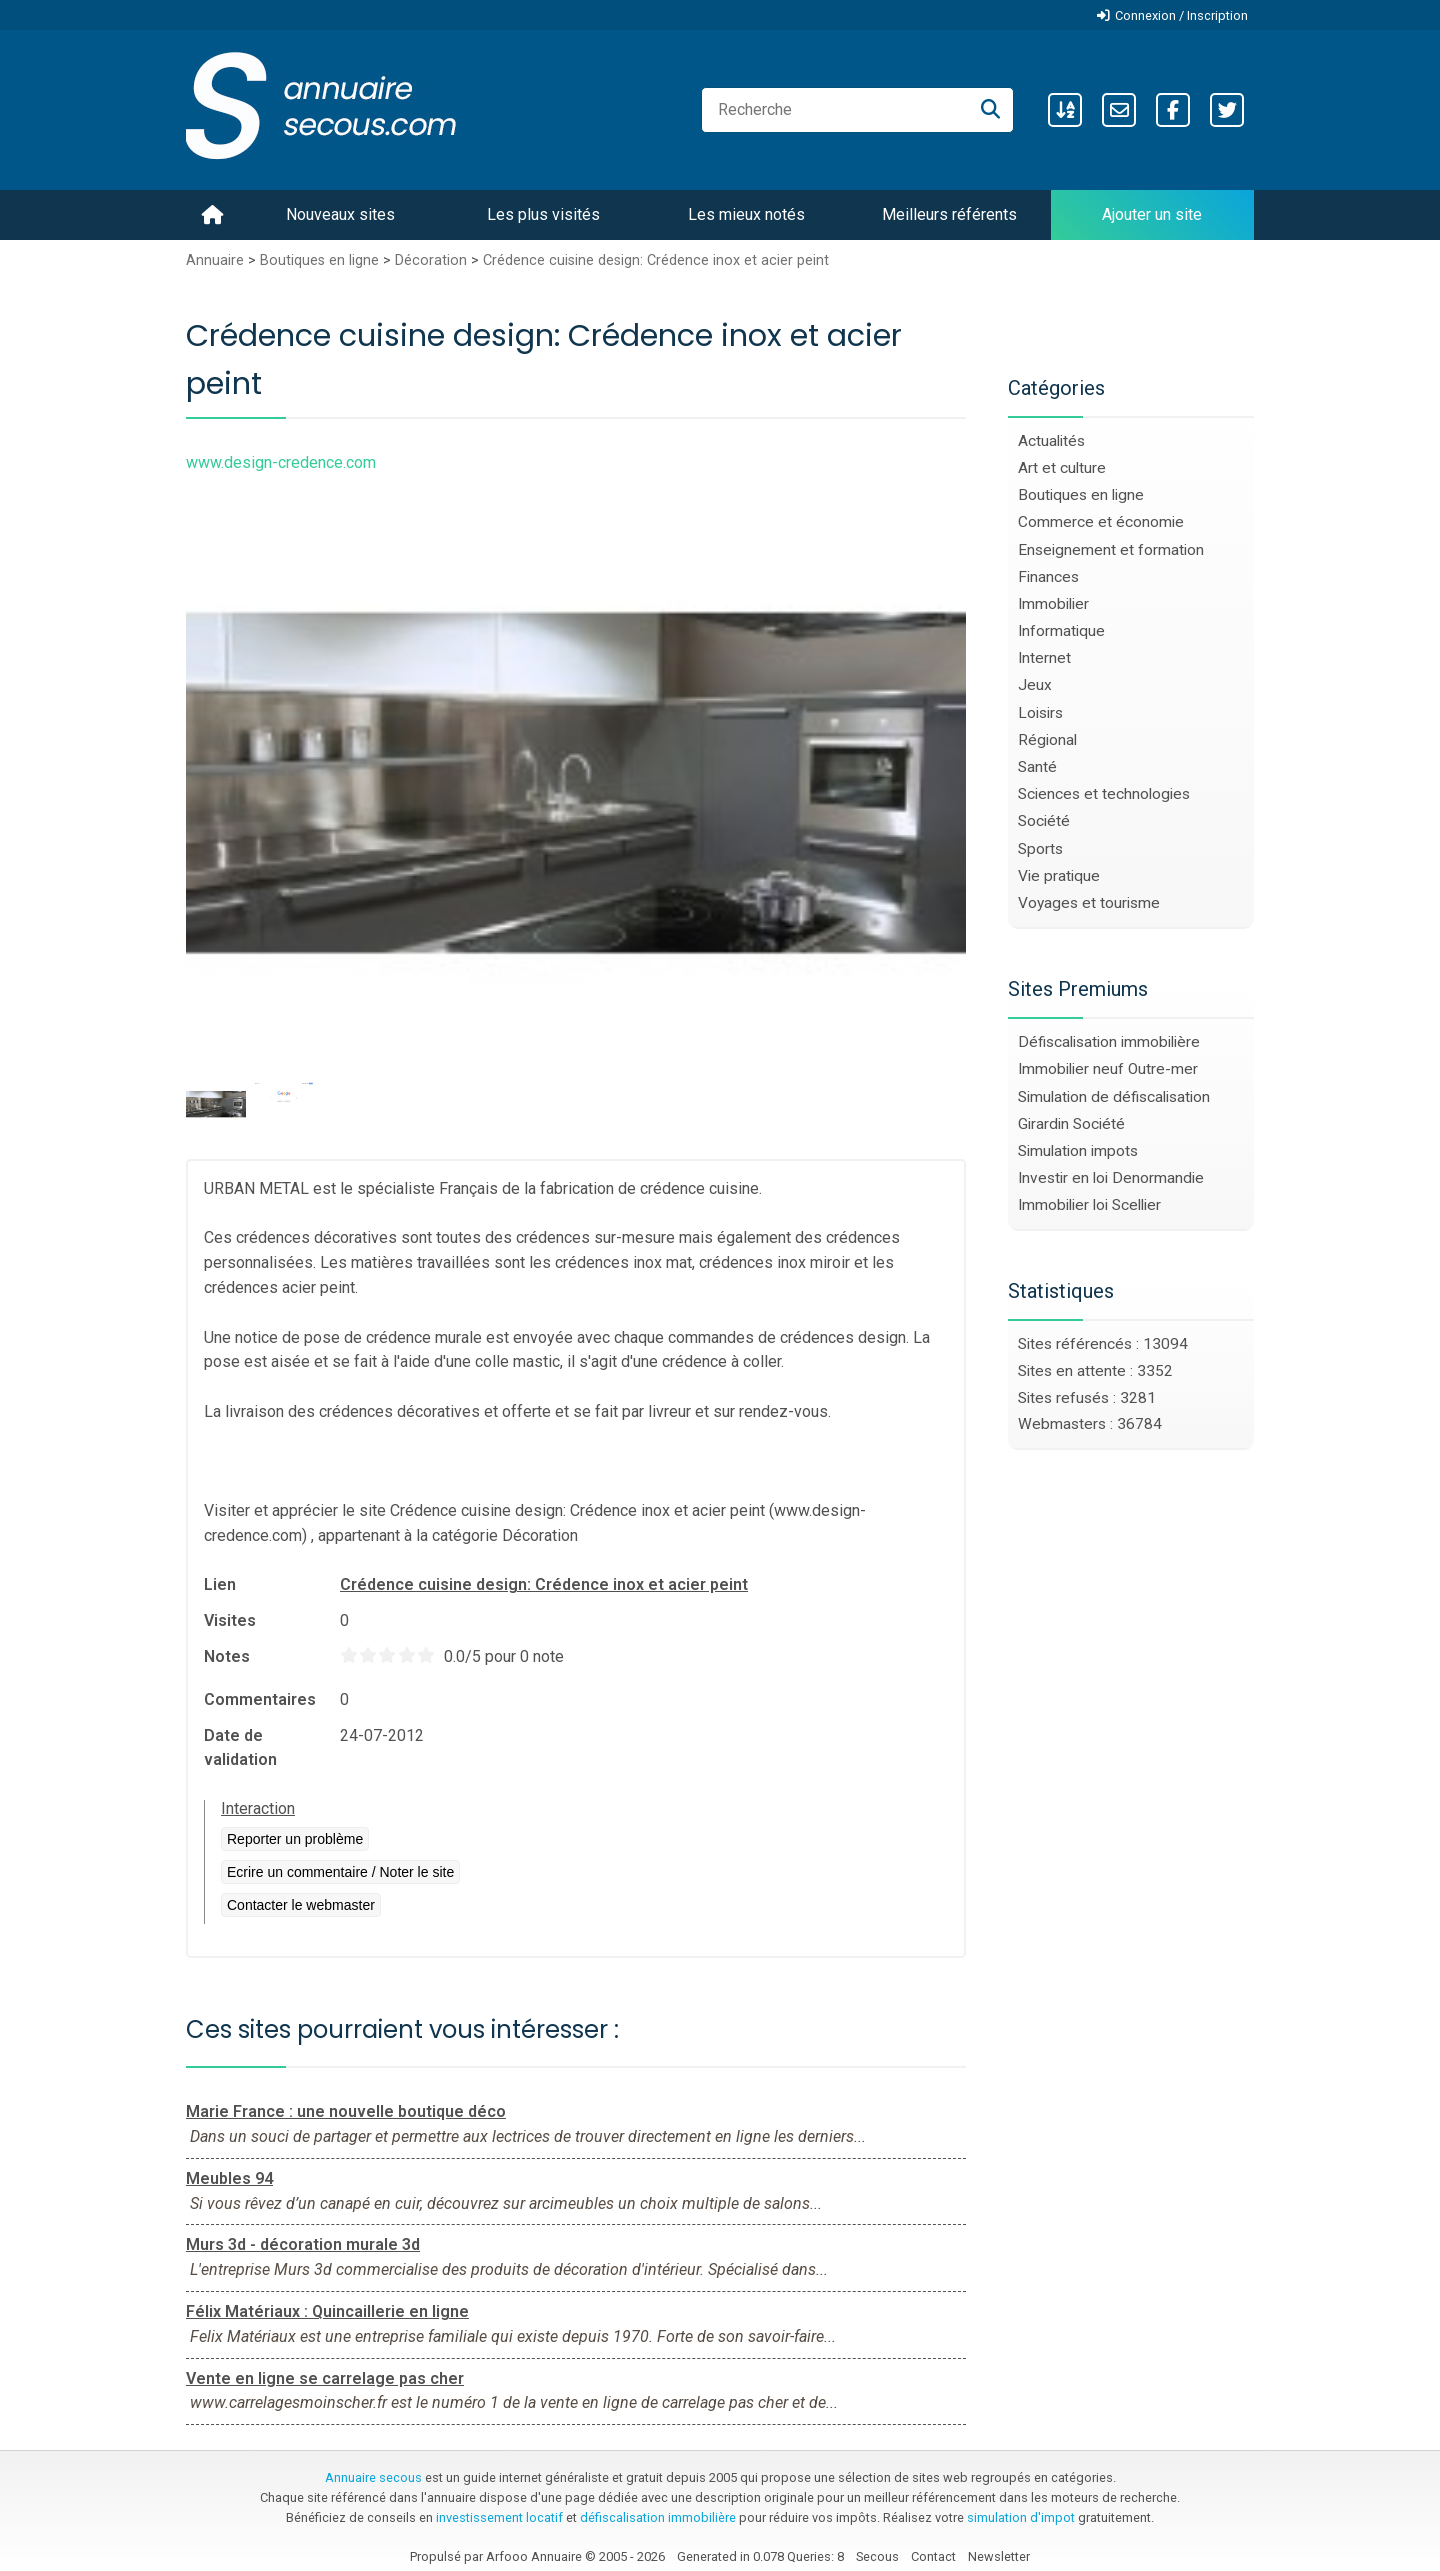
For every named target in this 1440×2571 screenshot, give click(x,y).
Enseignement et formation (1111, 550)
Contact (933, 2556)
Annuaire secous (373, 2477)
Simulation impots (1078, 1151)
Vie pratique (1059, 876)
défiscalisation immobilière (658, 2517)
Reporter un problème (295, 1839)
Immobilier (1053, 604)
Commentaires (260, 1699)
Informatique (1061, 631)
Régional (1047, 740)
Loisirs (1040, 713)
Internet (1044, 658)
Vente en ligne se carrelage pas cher (325, 2378)
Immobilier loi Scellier (1089, 1205)
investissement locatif (499, 2517)
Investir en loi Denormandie (1111, 1178)
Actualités (1051, 441)
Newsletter (999, 2556)
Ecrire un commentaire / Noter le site (340, 1872)
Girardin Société (1071, 1124)
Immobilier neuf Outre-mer (1108, 1069)
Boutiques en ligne (319, 260)
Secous (877, 2556)
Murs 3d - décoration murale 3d (303, 2244)
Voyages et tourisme (1089, 903)
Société (1044, 821)
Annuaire (215, 260)
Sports (1040, 849)
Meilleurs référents (949, 214)
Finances (1048, 577)
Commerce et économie (1101, 522)
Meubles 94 (229, 2178)
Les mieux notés (746, 214)
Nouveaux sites (340, 214)
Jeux (1035, 685)
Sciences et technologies (1104, 794)
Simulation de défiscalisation (1114, 1097)
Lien (220, 1584)
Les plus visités (543, 214)
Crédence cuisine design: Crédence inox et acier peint (656, 260)
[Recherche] (990, 110)
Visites (230, 1620)
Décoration (431, 260)
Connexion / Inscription (1181, 15)
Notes (227, 1656)
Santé (1037, 767)
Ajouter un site (1152, 214)
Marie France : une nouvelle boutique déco (346, 2111)
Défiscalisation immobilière (1109, 1042)
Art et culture (1062, 468)
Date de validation (240, 1747)
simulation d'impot (1021, 2517)
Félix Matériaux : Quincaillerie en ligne (327, 2311)
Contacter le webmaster (301, 1905)
